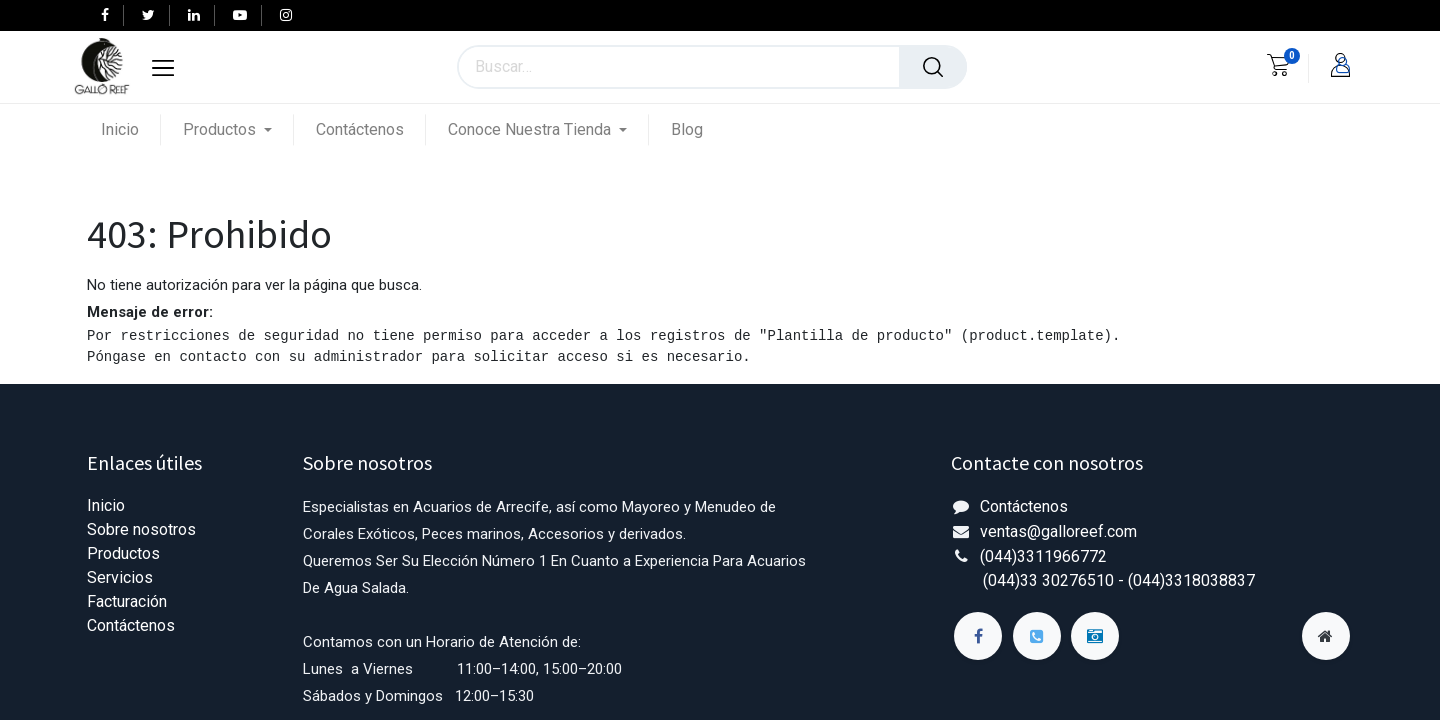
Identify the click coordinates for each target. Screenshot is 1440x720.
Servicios (120, 577)
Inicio (106, 505)
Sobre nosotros (141, 529)
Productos (123, 553)
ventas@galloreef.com (1058, 531)
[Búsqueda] (933, 67)
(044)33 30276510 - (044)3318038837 (1119, 580)
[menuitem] (131, 129)
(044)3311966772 (1043, 556)
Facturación (127, 601)
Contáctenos (131, 625)
